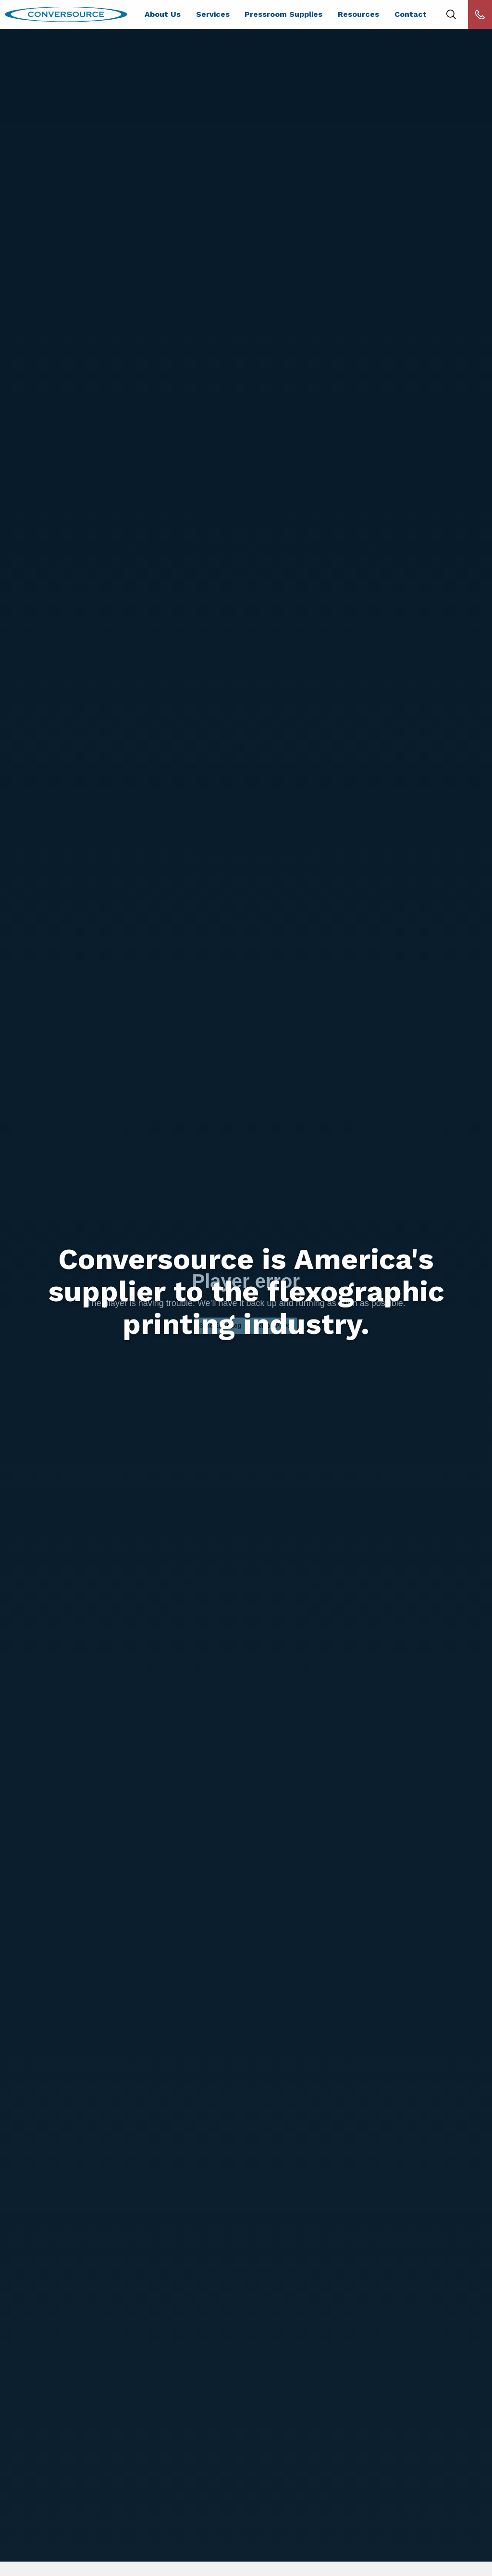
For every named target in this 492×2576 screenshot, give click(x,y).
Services (213, 14)
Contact (410, 14)
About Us (163, 14)
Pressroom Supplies (283, 14)
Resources (358, 14)
